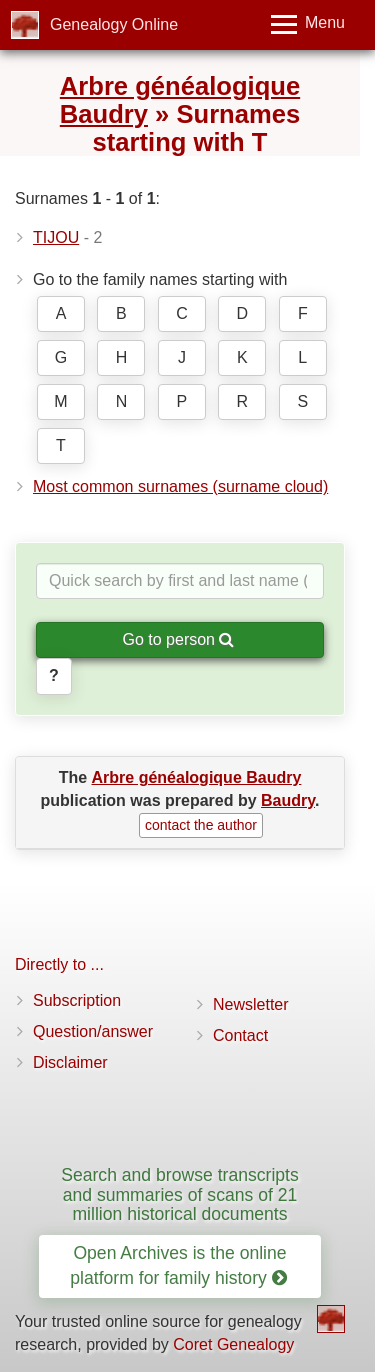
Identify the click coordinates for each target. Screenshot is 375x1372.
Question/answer (93, 1031)
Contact (240, 1035)
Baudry (288, 800)
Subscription (77, 1000)
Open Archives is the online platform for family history (178, 1265)
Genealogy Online (114, 24)
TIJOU (56, 237)
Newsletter (251, 1004)
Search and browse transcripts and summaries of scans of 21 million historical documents (180, 1194)
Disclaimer (70, 1062)
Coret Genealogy (233, 1344)
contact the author (201, 825)
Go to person (179, 639)
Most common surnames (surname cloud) (180, 486)
